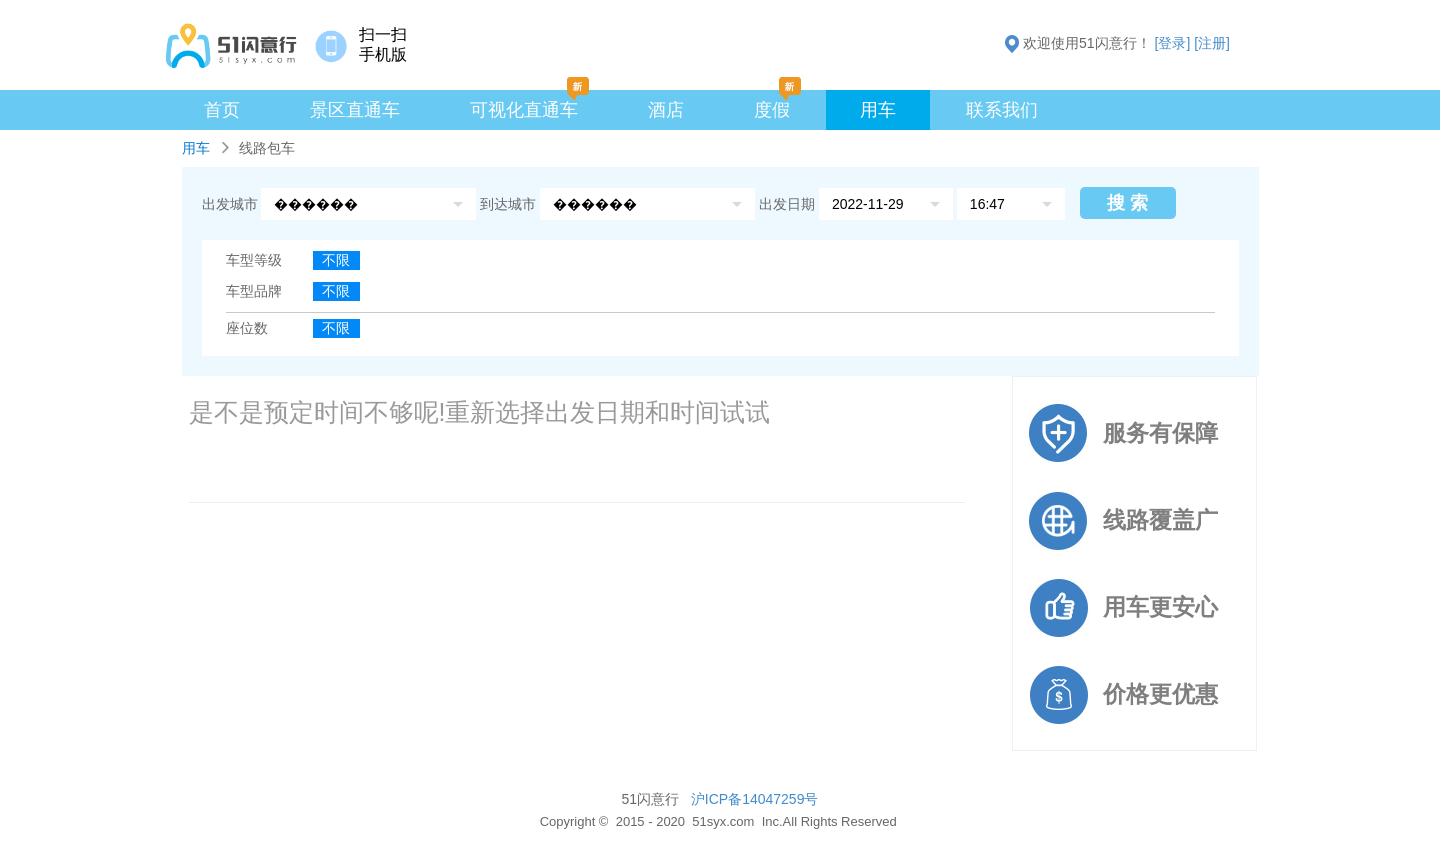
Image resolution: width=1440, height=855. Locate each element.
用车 (878, 110)
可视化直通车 (524, 110)
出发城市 (230, 204)
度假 (772, 110)
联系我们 (1002, 110)
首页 (222, 110)
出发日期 (787, 204)
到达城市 (510, 204)
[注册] (1212, 43)
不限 (336, 260)
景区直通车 (355, 110)
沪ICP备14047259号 (755, 799)
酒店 (666, 110)
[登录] (1173, 43)
